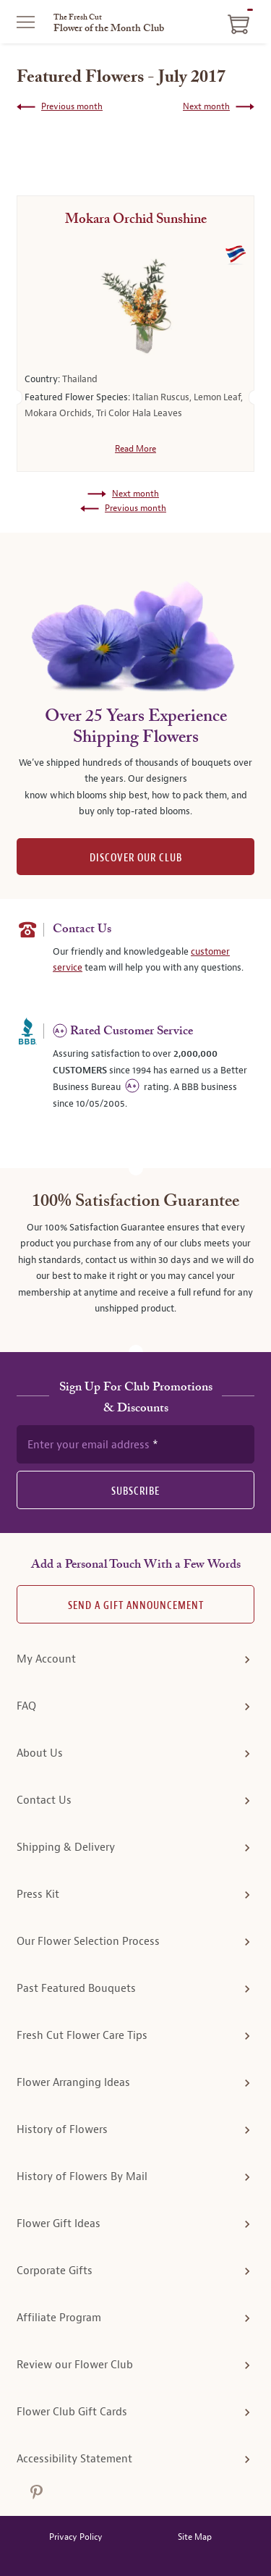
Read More (135, 449)
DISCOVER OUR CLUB (136, 858)
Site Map (195, 2537)
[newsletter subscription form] (135, 1444)
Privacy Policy (76, 2537)
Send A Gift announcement (136, 1605)
